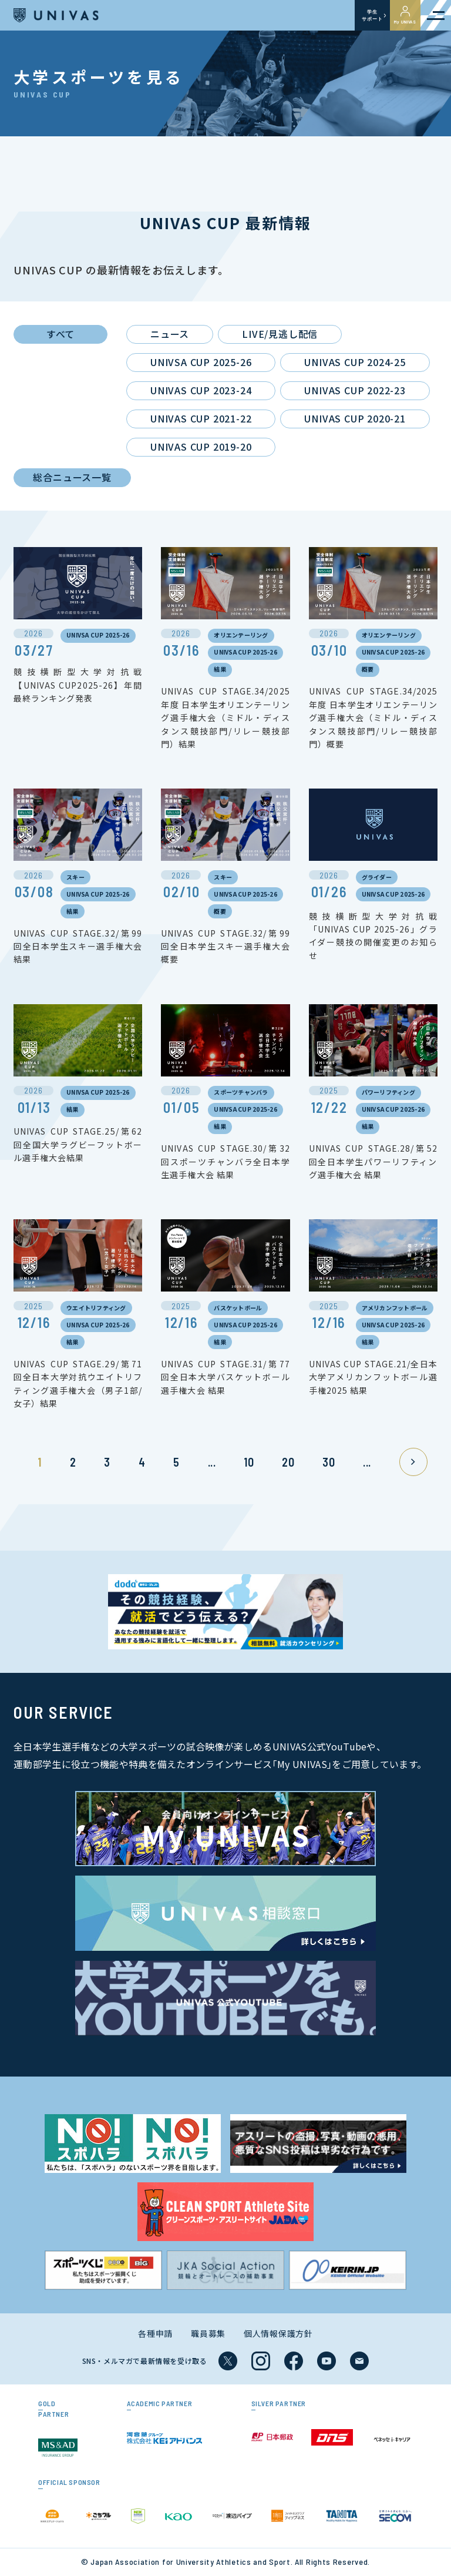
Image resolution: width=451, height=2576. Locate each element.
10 (249, 1462)
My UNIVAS (405, 15)
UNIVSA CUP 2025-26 (200, 362)
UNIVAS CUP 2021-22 (200, 418)
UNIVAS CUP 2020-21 (354, 418)
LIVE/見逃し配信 (280, 334)
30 (328, 1462)
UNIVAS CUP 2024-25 (354, 362)
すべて (60, 334)
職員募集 (208, 2333)
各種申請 (155, 2333)
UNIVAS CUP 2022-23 (354, 390)
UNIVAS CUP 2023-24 (200, 390)
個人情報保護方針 (278, 2333)
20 (288, 1462)
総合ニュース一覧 (72, 477)
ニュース (169, 334)
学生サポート (372, 15)
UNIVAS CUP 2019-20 (200, 447)
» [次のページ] (413, 1462)
